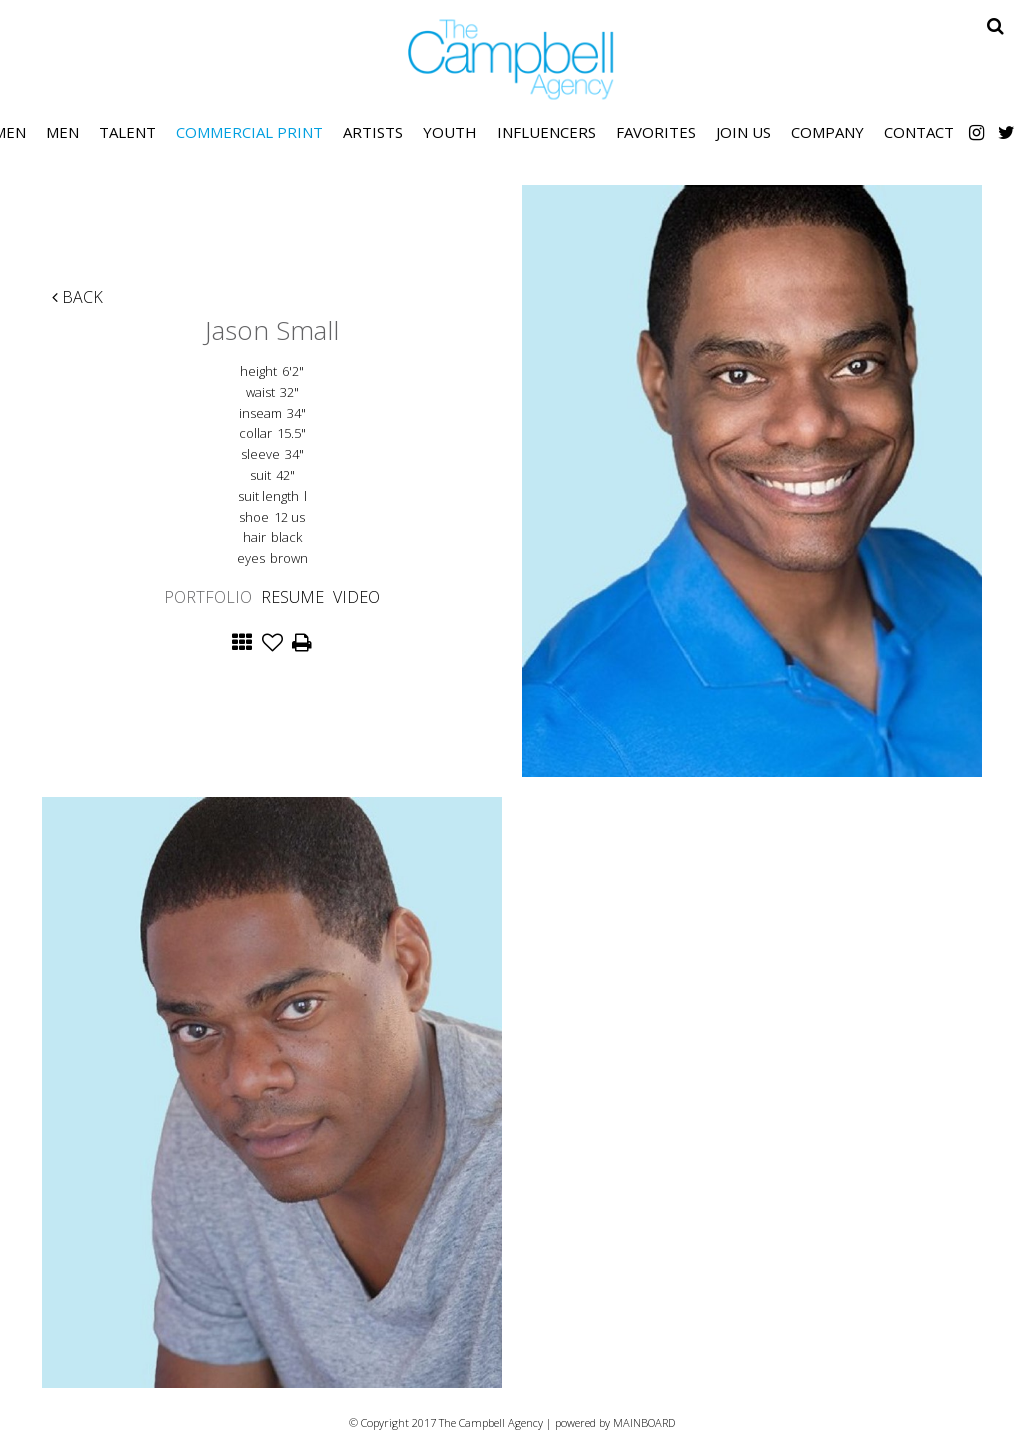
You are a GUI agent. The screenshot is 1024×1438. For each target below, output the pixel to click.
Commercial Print (249, 132)
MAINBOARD (644, 1422)
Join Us (743, 132)
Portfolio (208, 597)
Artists (373, 132)
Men (62, 132)
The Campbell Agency (512, 59)
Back (77, 297)
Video (356, 597)
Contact (919, 132)
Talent (127, 132)
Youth (450, 132)
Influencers (546, 132)
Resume (292, 597)
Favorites (656, 132)
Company (827, 132)
